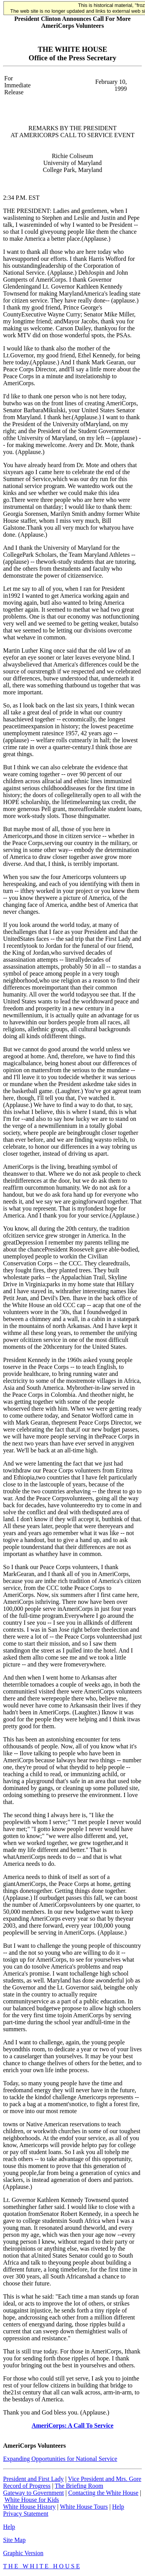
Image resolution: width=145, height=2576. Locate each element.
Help (118, 2506)
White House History (29, 2506)
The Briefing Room (79, 2485)
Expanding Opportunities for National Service (60, 2458)
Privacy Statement (25, 2513)
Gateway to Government (33, 2492)
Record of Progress (27, 2485)
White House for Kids (32, 2499)
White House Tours (84, 2506)
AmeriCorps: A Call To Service (73, 2425)
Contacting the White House (103, 2492)
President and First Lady (33, 2479)
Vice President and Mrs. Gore (105, 2479)
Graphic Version (23, 2553)
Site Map (14, 2540)
